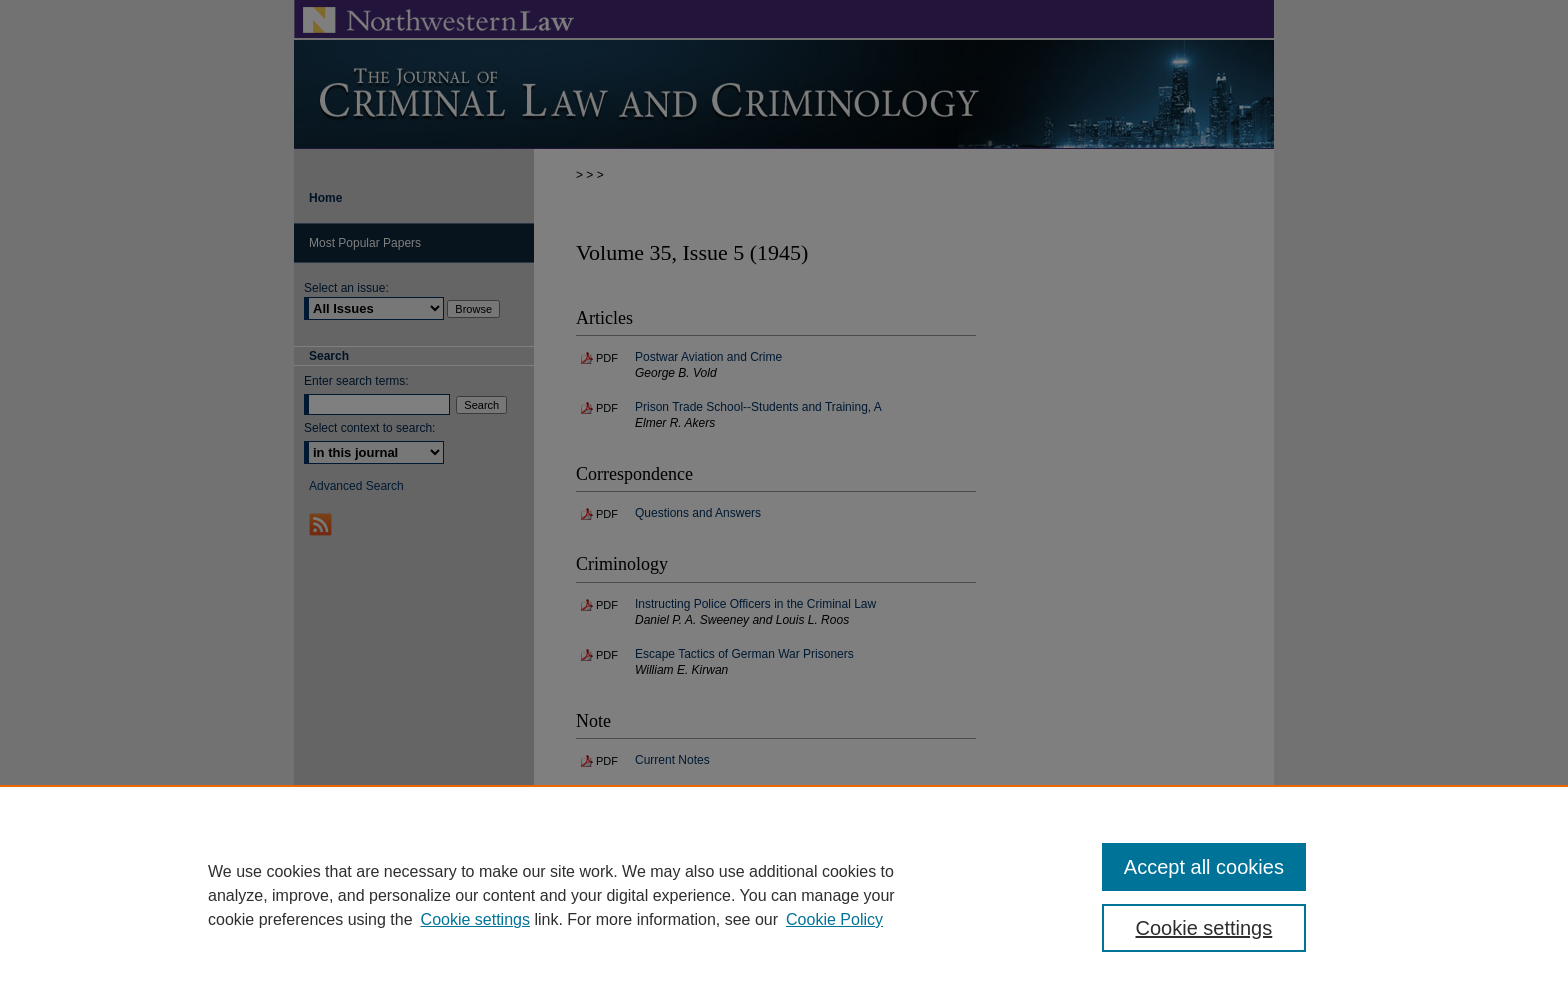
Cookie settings (475, 919)
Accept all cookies (1204, 867)
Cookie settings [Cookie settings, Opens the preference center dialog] (1204, 928)
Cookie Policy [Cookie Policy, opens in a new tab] (834, 919)
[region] (784, 895)
